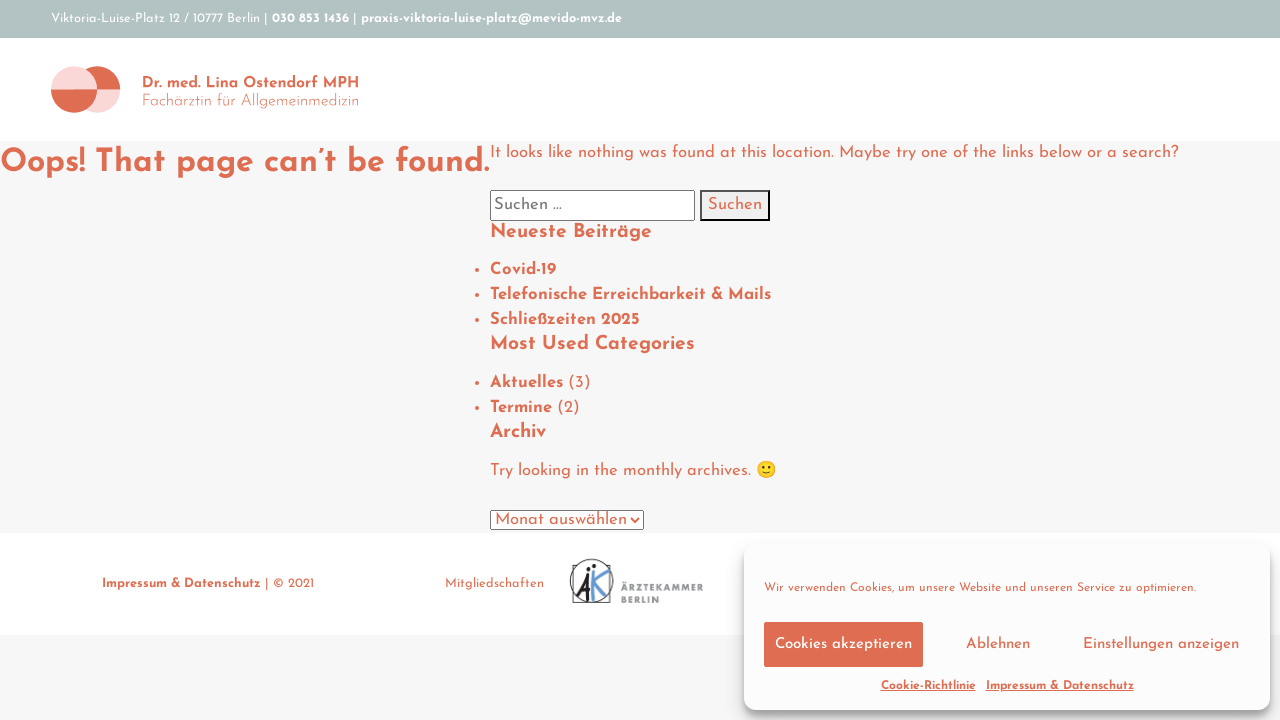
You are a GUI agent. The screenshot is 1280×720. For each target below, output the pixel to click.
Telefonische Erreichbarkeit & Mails (630, 295)
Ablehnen (998, 644)
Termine (521, 408)
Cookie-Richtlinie (928, 686)
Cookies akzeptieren (843, 644)
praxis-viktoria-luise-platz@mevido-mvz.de (491, 18)
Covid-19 (523, 270)
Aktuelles (526, 383)
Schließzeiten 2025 (565, 320)
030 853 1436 (310, 18)
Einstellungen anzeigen (1161, 644)
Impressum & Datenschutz (1060, 686)
